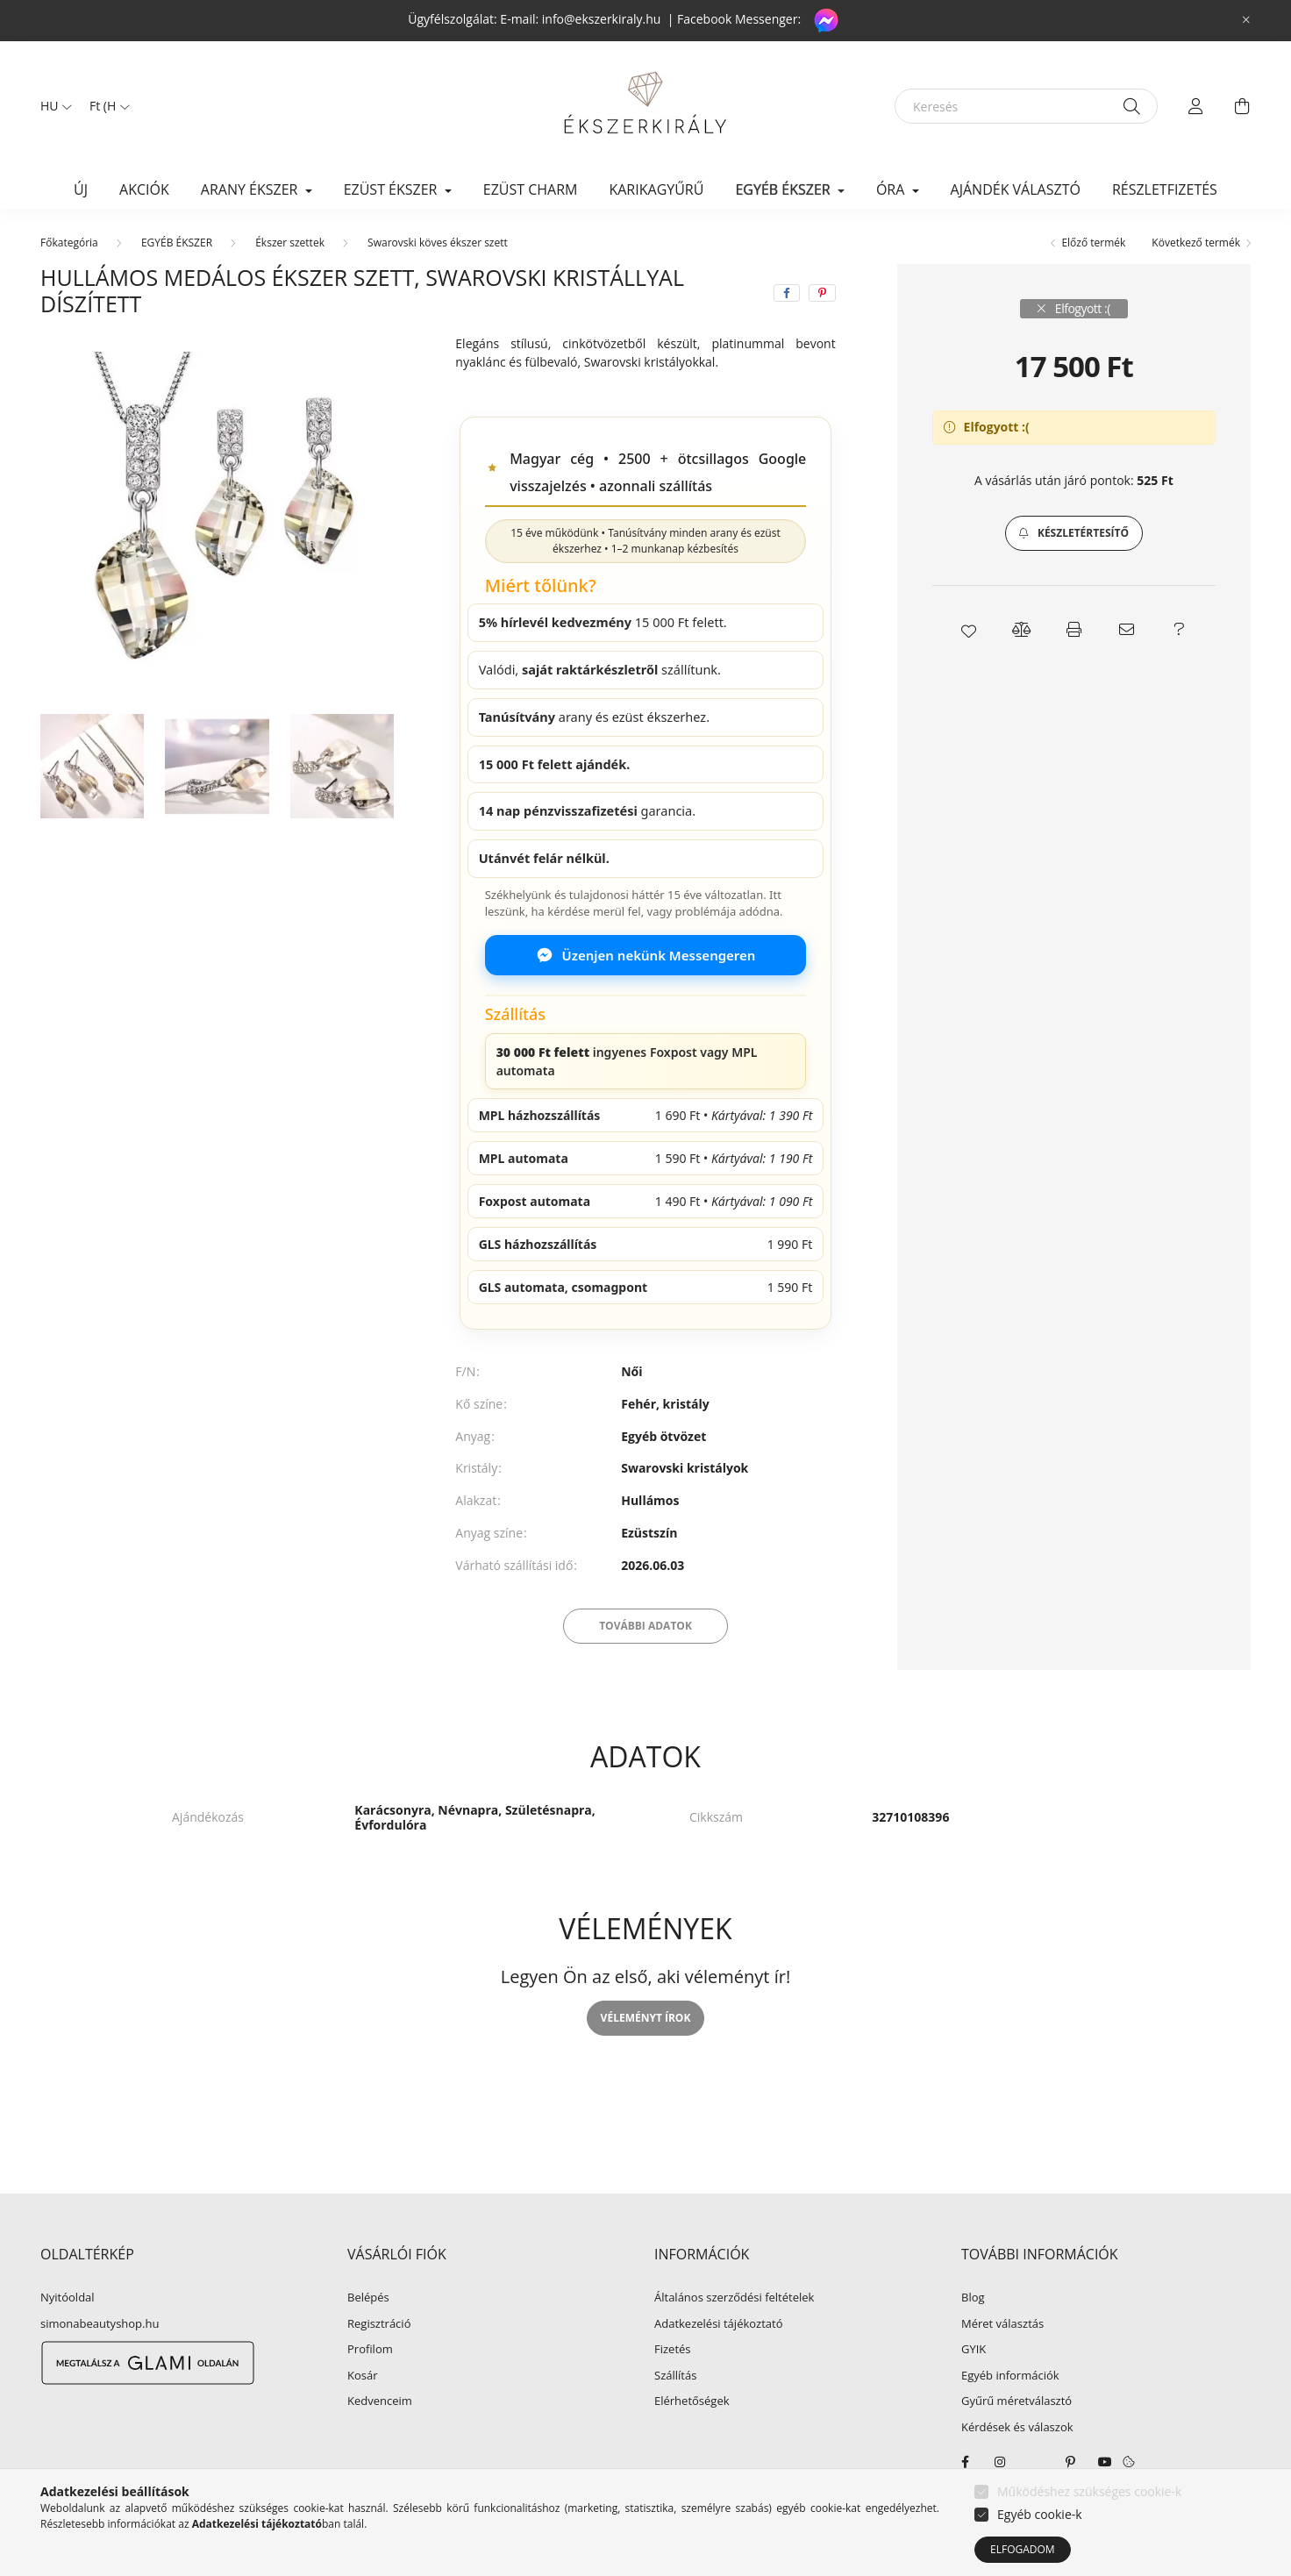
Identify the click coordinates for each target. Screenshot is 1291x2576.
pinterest (1070, 2462)
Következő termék (1196, 242)
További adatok (645, 1625)
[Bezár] (1246, 20)
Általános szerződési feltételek (734, 2298)
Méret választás (1002, 2324)
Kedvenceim (379, 2401)
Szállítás (675, 2376)
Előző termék (1093, 242)
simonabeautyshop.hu (99, 2323)
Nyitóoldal (67, 2298)
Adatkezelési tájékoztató (718, 2324)
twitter (1034, 2462)
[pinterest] (822, 293)
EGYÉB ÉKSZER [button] (784, 189)
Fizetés (672, 2350)
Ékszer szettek (290, 242)
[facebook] (787, 293)
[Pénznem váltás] (105, 106)
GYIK (973, 2350)
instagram (999, 2462)
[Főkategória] (69, 242)
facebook (964, 2462)
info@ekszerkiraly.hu (601, 19)
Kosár (362, 2376)
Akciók (144, 189)
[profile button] (1196, 106)
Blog (973, 2298)
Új (81, 189)
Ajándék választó (1016, 189)
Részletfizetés (1164, 189)
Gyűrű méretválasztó (1016, 2401)
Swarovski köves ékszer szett (437, 242)
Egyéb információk (1010, 2376)
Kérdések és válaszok (1017, 2428)
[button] (1074, 533)
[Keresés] (1026, 106)
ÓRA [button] (892, 189)
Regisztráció (378, 2324)
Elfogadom (1022, 2549)
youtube (1105, 2462)
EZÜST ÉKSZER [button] (392, 189)
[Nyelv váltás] (52, 106)
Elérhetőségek (692, 2401)
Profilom (370, 2350)
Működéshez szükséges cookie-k (1089, 2491)
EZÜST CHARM (530, 189)
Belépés (368, 2298)
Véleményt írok (646, 2017)
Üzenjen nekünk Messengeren (646, 955)
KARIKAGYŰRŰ (656, 189)
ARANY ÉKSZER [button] (251, 189)
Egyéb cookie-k (1039, 2514)
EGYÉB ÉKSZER (176, 242)
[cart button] (1241, 106)
